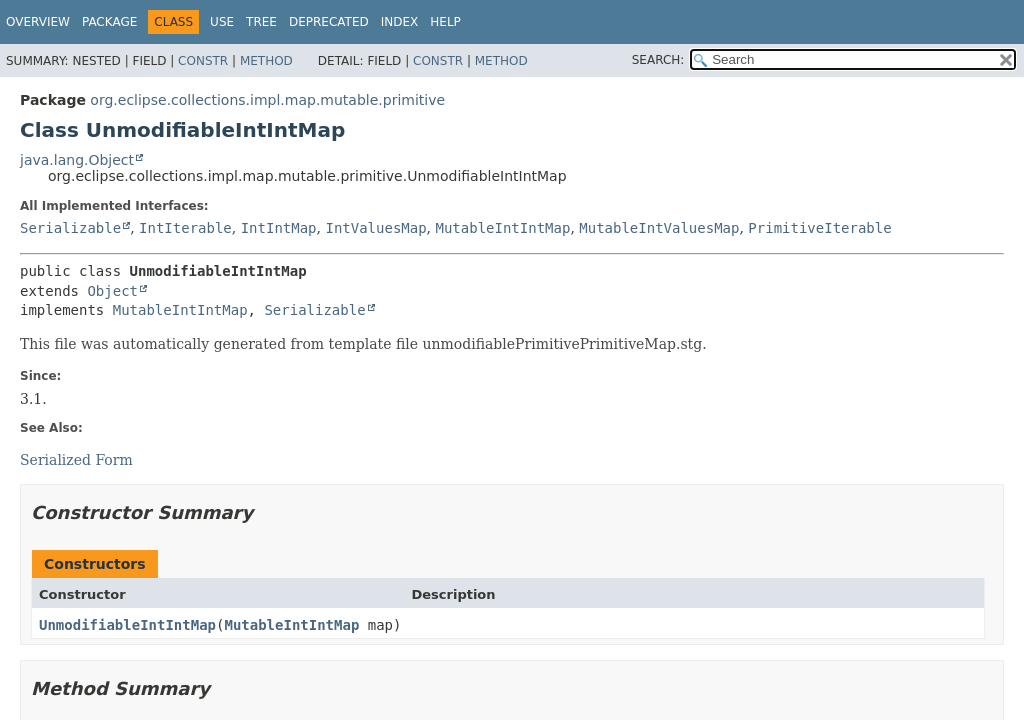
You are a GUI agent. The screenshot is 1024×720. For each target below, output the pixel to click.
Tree (261, 22)
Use (222, 22)
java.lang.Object (77, 160)
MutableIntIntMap (503, 228)
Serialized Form (76, 460)
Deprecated (329, 22)
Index (400, 22)
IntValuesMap (375, 228)
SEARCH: (658, 60)
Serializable (70, 228)
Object (112, 291)
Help (445, 22)
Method (266, 61)
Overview (38, 22)
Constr (203, 61)
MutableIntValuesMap (659, 228)
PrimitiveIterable (819, 228)
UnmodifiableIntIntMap (127, 625)
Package (109, 22)
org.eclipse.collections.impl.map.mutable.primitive (267, 100)
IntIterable (185, 228)
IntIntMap (279, 228)
